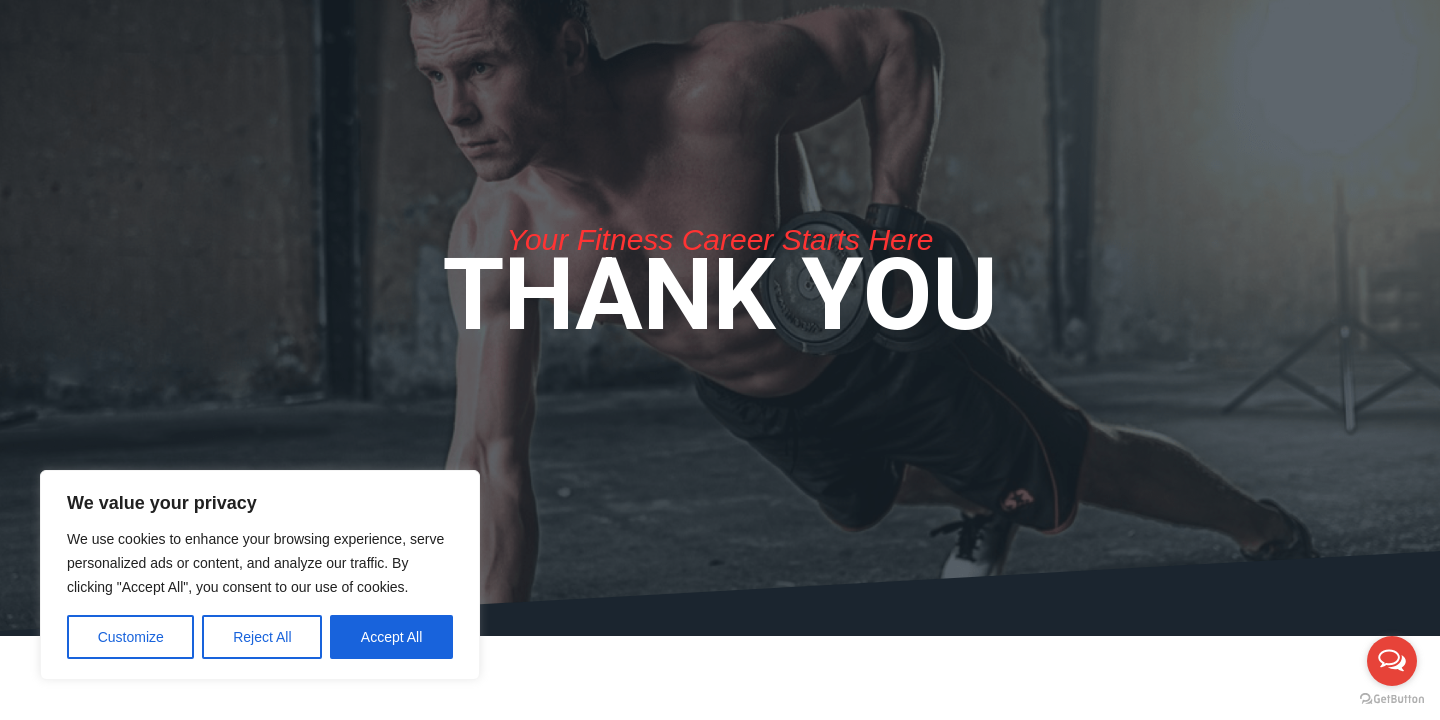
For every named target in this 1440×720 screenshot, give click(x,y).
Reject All (262, 637)
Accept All (391, 637)
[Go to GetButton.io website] (1392, 699)
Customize (131, 637)
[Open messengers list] (1392, 661)
